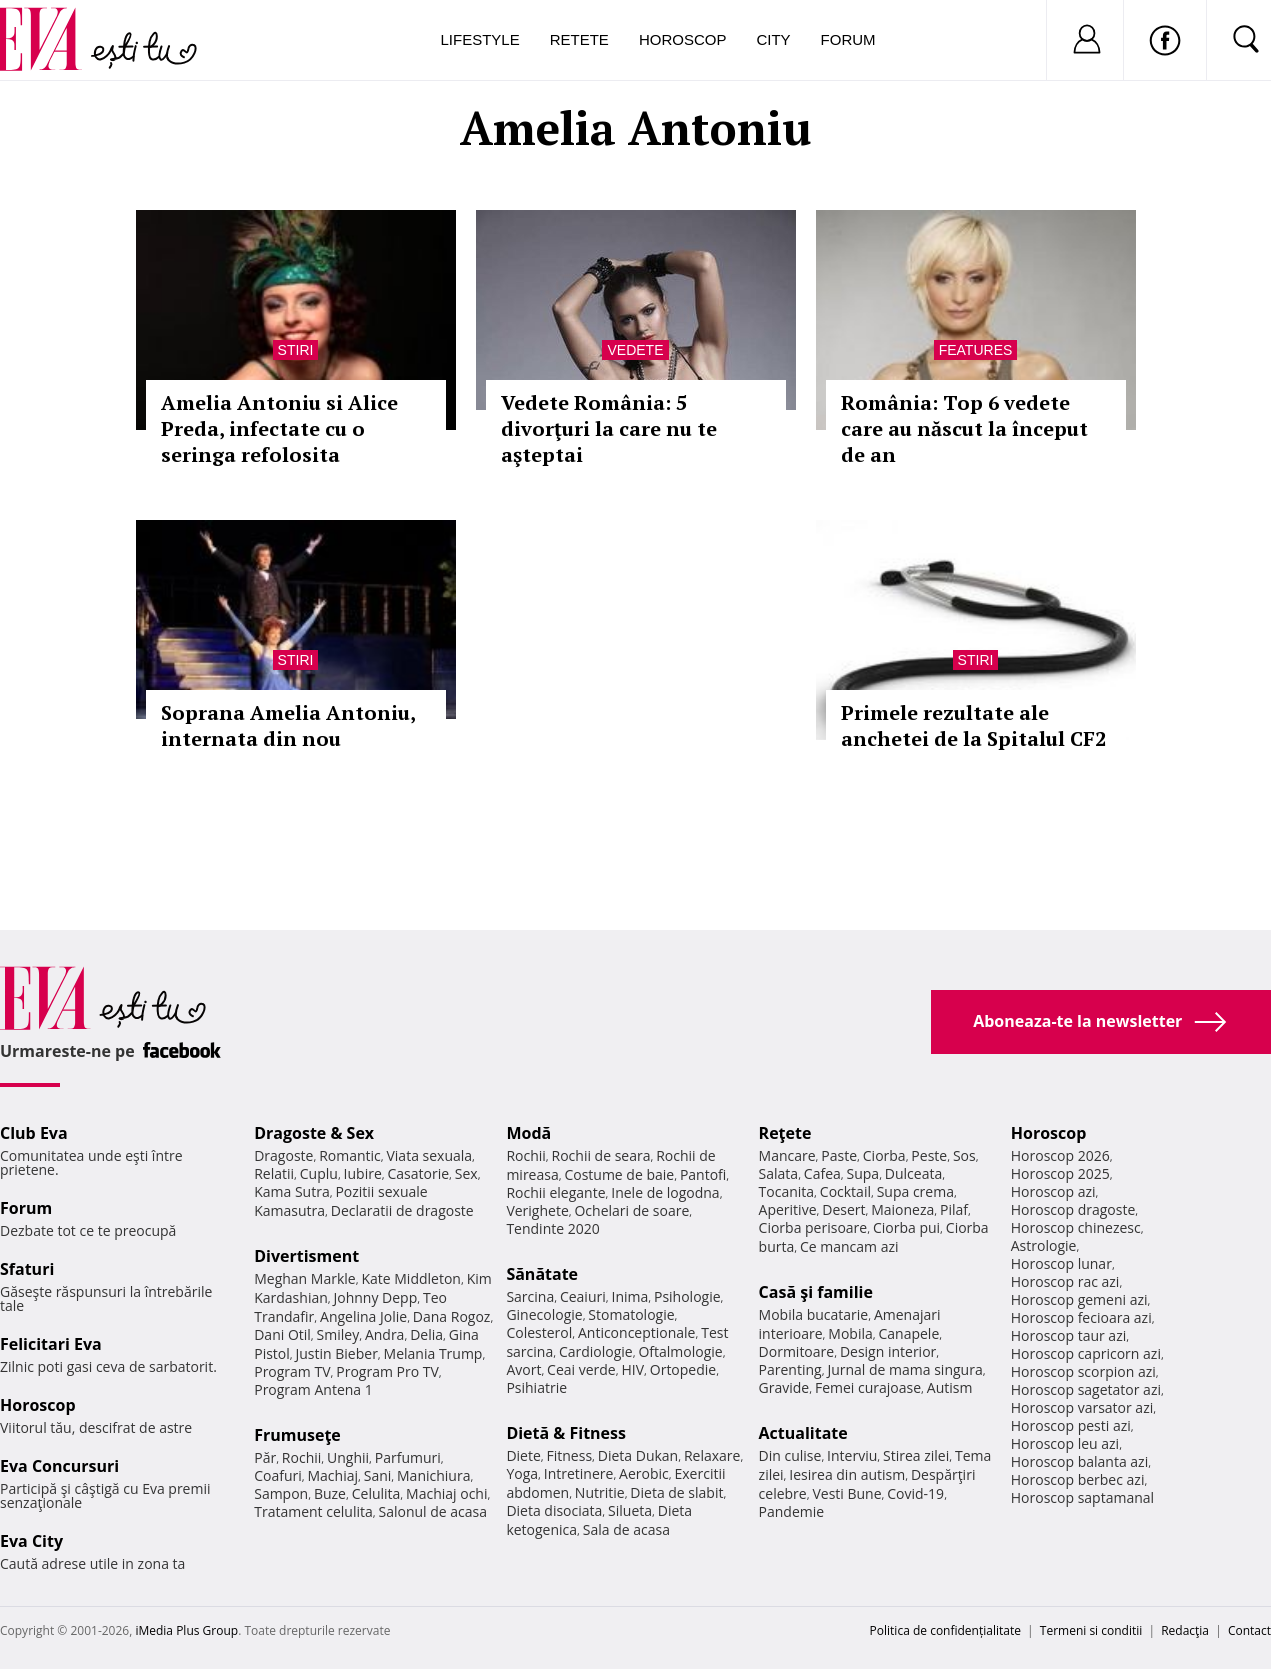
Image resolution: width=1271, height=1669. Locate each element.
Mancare (787, 1155)
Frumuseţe (297, 1435)
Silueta (630, 1510)
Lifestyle (480, 39)
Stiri (296, 350)
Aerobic (644, 1473)
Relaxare (712, 1455)
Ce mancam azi (849, 1246)
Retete (579, 39)
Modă (528, 1133)
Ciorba (884, 1155)
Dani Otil (282, 1334)
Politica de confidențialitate (945, 1630)
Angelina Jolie (363, 1316)
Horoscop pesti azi (1071, 1425)
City (773, 39)
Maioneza (902, 1209)
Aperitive (788, 1209)
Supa (863, 1173)
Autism (950, 1387)
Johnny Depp (376, 1297)
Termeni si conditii (1091, 1630)
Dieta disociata (554, 1510)
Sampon (281, 1493)
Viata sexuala (429, 1155)
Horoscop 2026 (1060, 1155)
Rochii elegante (555, 1192)
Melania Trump (433, 1353)
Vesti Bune (846, 1493)
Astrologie (1044, 1245)
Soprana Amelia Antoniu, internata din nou (288, 725)
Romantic (350, 1155)
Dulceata (913, 1173)
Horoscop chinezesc (1076, 1227)
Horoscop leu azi (1065, 1443)
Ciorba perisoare (813, 1227)
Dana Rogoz (452, 1316)
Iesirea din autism (847, 1474)
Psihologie (687, 1296)
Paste (839, 1155)
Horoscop (683, 39)
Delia (426, 1334)
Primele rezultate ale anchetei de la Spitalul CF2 (973, 725)
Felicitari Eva (51, 1344)
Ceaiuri (583, 1296)
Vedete (635, 350)
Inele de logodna (665, 1192)
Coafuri (278, 1475)
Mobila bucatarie (814, 1314)
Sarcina (530, 1296)
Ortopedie (683, 1369)
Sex (466, 1173)
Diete (523, 1455)
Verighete (537, 1210)
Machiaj (333, 1475)
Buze (330, 1493)
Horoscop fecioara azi (1081, 1317)
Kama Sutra (291, 1191)
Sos (964, 1155)
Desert (843, 1209)
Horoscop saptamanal (1082, 1497)
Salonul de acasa (432, 1511)
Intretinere (579, 1473)
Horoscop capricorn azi (1086, 1353)
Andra (385, 1334)
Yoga (522, 1473)
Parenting (790, 1369)
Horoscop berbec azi (1078, 1479)
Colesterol (539, 1332)
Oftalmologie (680, 1351)
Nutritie (600, 1492)
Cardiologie (596, 1351)
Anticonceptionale (637, 1332)
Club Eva (34, 1133)
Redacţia (1185, 1630)
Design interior (888, 1351)
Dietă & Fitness (566, 1433)
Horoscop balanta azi (1079, 1461)
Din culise (790, 1455)
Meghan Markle (305, 1278)
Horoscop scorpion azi (1083, 1371)
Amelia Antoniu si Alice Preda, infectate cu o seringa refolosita (279, 428)
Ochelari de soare (631, 1210)
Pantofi (703, 1174)
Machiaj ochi (446, 1493)
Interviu (852, 1455)
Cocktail (845, 1191)
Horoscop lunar (1061, 1263)
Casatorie (419, 1173)
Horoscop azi (1053, 1191)
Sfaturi (27, 1269)
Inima (629, 1296)
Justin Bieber (337, 1353)
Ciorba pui (906, 1227)
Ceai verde (581, 1369)
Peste (929, 1155)
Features (976, 350)
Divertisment (306, 1256)
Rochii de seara (601, 1155)
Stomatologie (631, 1314)
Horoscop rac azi (1065, 1281)
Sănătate (542, 1274)
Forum (848, 39)
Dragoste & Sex (314, 1133)
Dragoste (283, 1155)
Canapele (908, 1333)
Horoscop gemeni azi (1079, 1299)
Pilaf (954, 1209)
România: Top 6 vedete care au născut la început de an (964, 428)
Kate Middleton (411, 1278)
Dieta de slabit (676, 1492)
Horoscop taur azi (1068, 1335)
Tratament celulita (313, 1511)
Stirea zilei (916, 1455)
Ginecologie (544, 1314)
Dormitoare (797, 1351)
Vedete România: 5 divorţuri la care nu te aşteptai (609, 428)
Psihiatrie (536, 1387)
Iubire (363, 1173)
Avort (523, 1369)
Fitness (570, 1455)
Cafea (822, 1173)
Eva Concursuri (59, 1466)
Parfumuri (408, 1457)
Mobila (850, 1333)
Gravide (784, 1387)
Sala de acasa (626, 1529)
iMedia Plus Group (186, 1630)
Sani (378, 1475)
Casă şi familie (816, 1292)
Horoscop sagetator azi (1086, 1389)
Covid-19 (915, 1493)
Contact (1249, 1630)
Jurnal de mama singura (904, 1369)
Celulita (376, 1493)
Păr (265, 1457)
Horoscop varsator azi (1082, 1407)
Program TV (292, 1371)
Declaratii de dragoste (402, 1210)
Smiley (338, 1334)
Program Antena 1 (313, 1389)
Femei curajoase (868, 1387)
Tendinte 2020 (552, 1228)
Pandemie (792, 1511)
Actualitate (803, 1433)
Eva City (31, 1541)
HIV (632, 1369)
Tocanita (787, 1191)
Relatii (274, 1173)
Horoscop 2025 (1060, 1173)
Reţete (785, 1133)
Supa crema (915, 1191)
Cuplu (319, 1173)
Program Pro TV (387, 1371)
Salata (779, 1173)
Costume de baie (619, 1174)
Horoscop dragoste (1073, 1209)
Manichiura (433, 1475)
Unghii (348, 1457)
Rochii (301, 1457)
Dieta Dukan (638, 1455)
